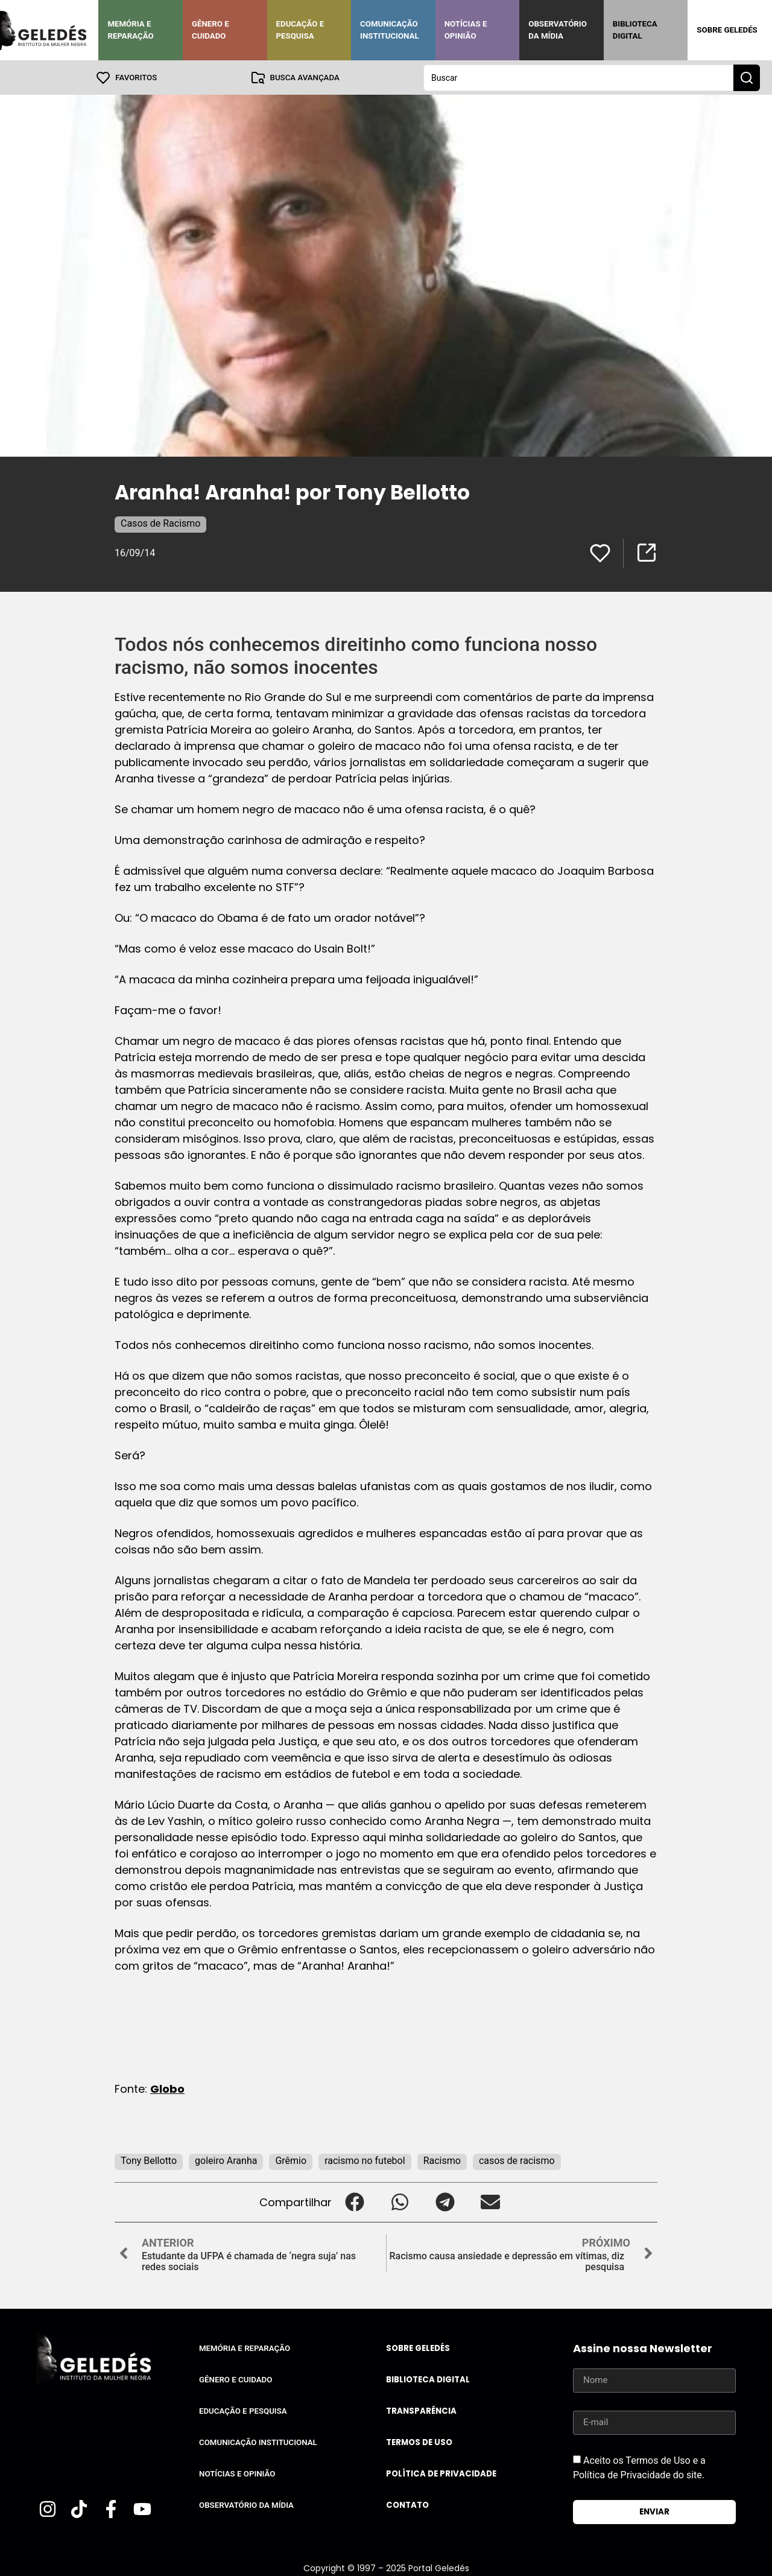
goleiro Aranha (226, 2160)
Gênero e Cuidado (210, 29)
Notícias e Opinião (466, 29)
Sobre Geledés (727, 29)
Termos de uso (419, 2442)
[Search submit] (746, 77)
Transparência (421, 2410)
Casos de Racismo (160, 522)
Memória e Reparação (130, 29)
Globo (167, 2088)
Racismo (442, 2160)
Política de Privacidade (441, 2473)
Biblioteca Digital (635, 29)
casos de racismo (517, 2160)
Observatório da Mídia (557, 29)
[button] (354, 2201)
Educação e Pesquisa (300, 29)
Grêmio (290, 2160)
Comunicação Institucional (389, 29)
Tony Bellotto (149, 2160)
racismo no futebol (364, 2160)
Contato (407, 2504)
